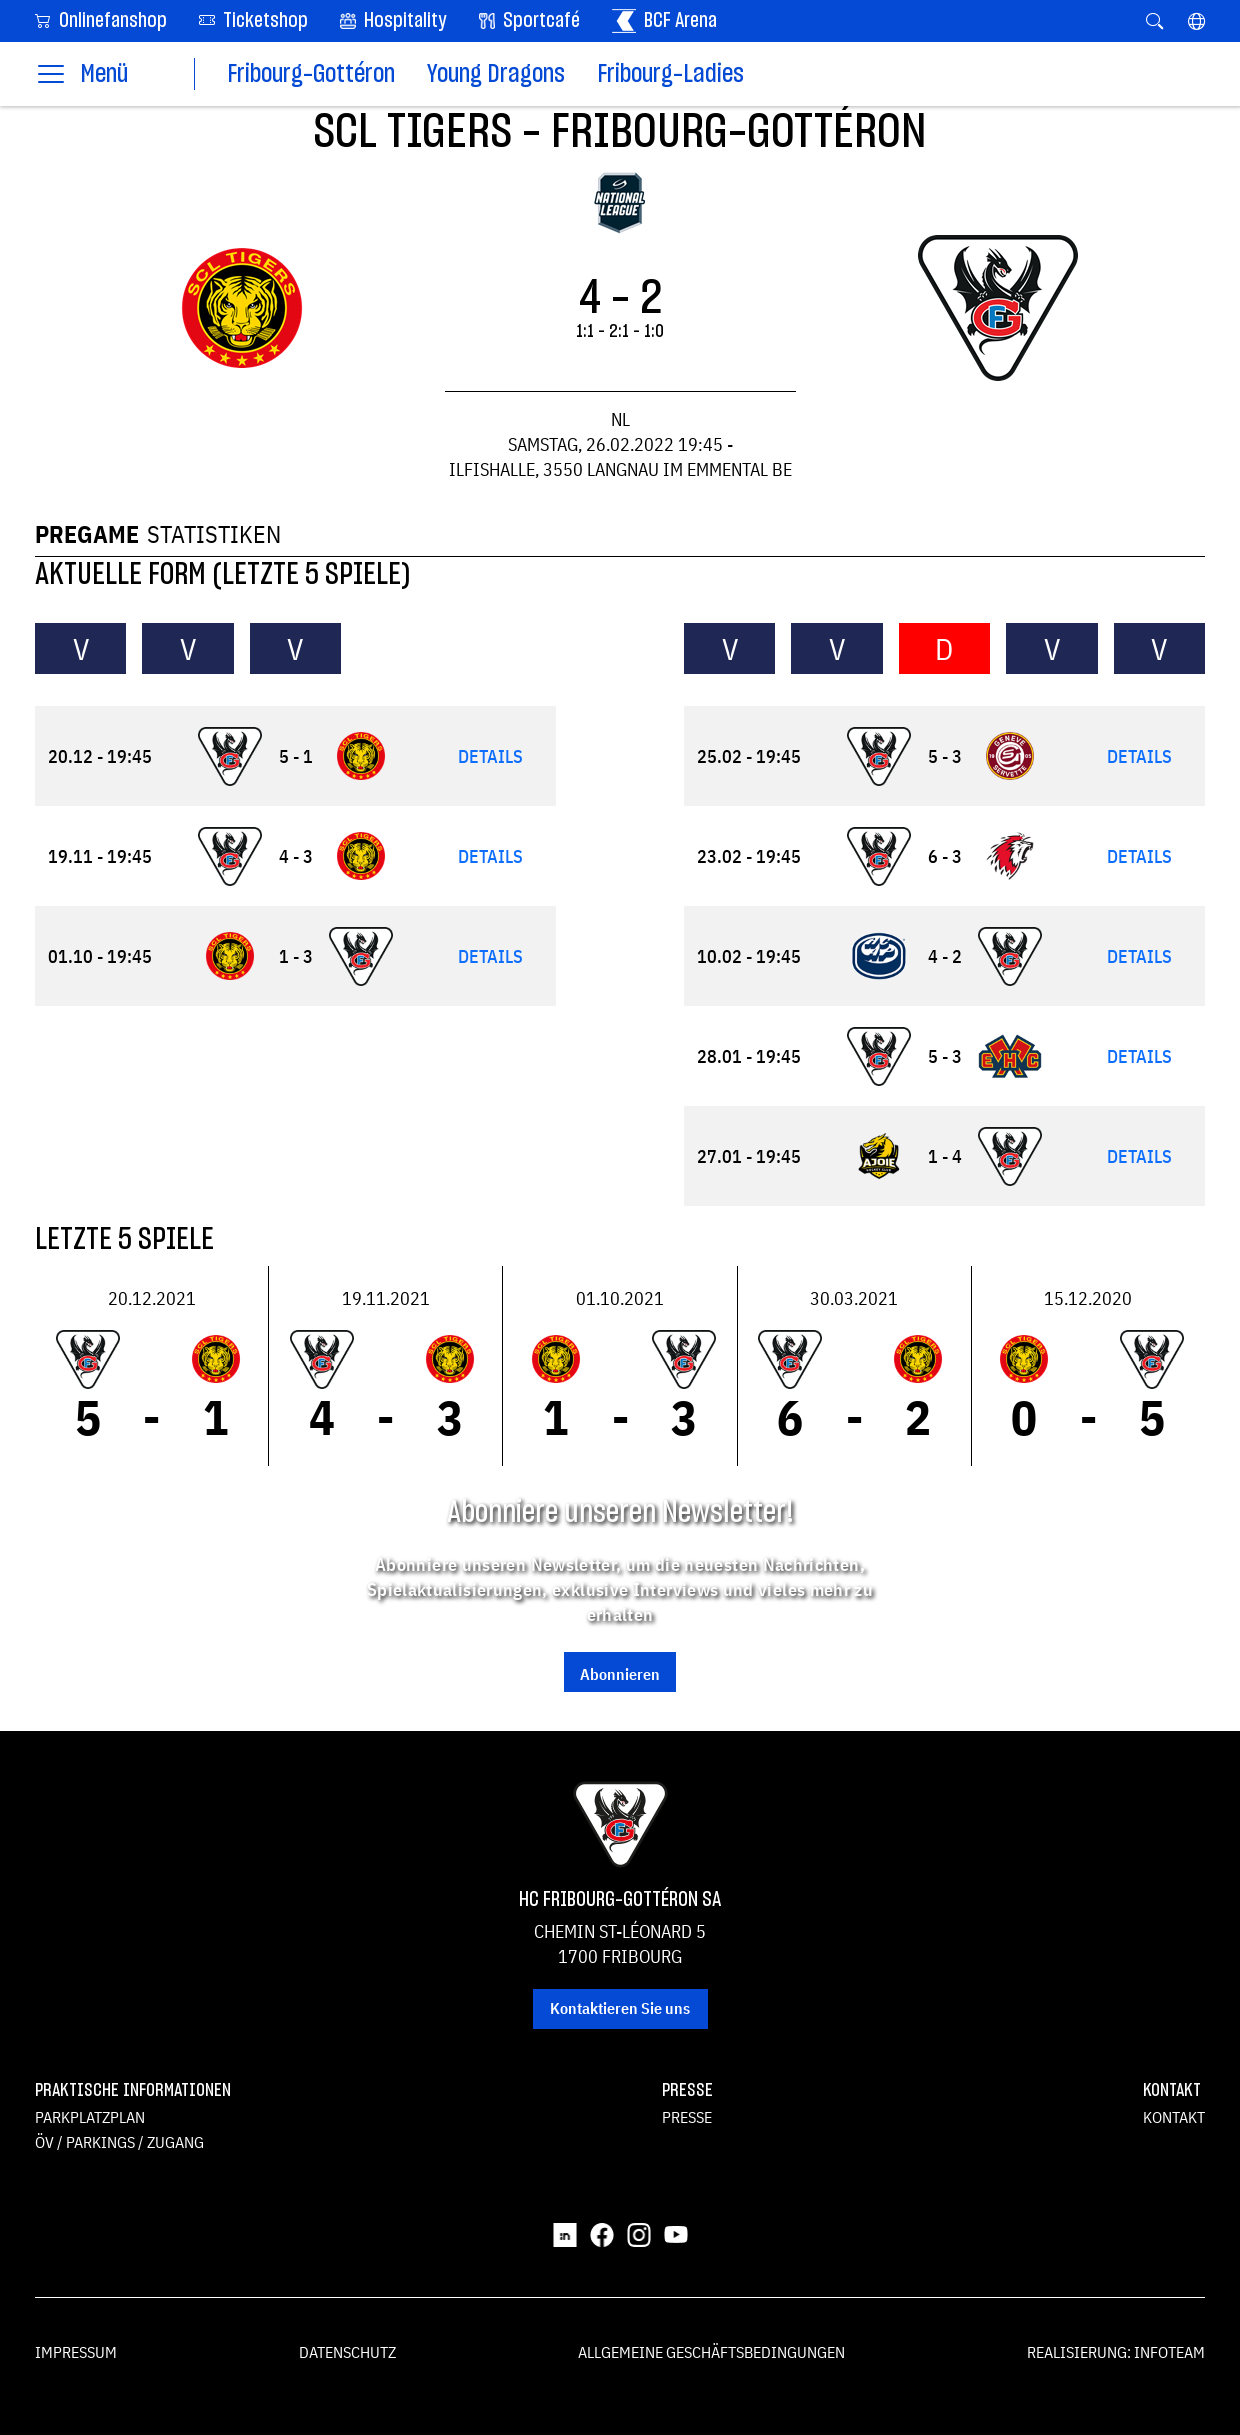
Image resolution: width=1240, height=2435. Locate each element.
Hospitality (393, 21)
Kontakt (1174, 2117)
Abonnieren (620, 1674)
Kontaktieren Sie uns (620, 2008)
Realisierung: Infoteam (1116, 2352)
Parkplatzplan (90, 2117)
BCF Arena (664, 21)
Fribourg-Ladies (670, 74)
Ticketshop (253, 19)
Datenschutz (347, 2352)
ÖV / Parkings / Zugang (119, 2142)
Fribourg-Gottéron (311, 74)
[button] (1196, 21)
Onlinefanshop (101, 19)
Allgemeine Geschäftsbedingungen (711, 2352)
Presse (687, 2117)
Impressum (76, 2352)
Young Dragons (496, 74)
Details (490, 756)
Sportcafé (529, 21)
